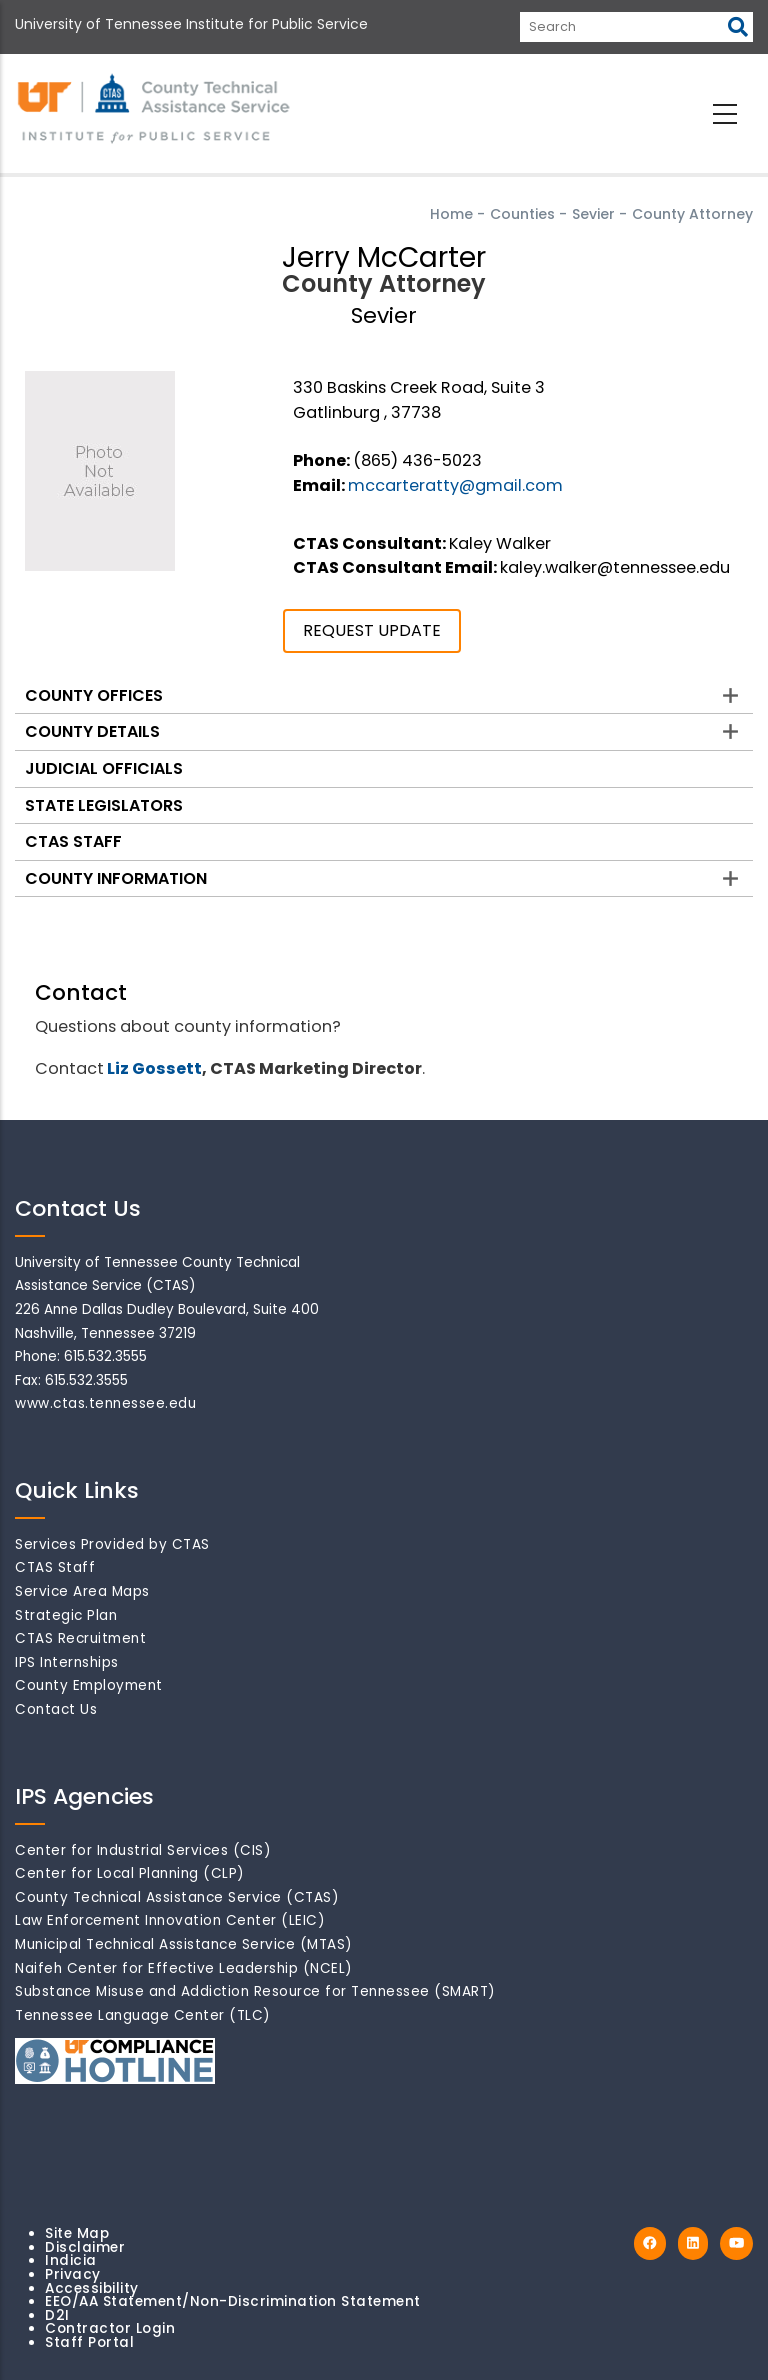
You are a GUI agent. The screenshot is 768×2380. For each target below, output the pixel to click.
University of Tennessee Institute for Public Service (191, 24)
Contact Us (56, 1709)
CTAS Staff (73, 841)
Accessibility (92, 2288)
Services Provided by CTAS (112, 1544)
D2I (57, 2315)
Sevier (593, 214)
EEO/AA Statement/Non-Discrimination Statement (233, 2301)
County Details (92, 731)
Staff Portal (89, 2342)
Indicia (71, 2260)
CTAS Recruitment (80, 1638)
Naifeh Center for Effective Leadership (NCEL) (184, 1968)
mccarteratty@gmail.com (455, 485)
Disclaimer (85, 2247)
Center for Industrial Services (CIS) (143, 1850)
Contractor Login (110, 2328)
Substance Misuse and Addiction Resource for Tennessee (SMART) (255, 1991)
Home (451, 214)
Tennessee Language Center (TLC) (143, 2015)
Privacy (73, 2274)
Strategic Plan (66, 1615)
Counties (522, 214)
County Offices (94, 695)
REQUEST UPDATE (372, 630)
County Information (116, 878)
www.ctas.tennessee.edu (105, 1403)
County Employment (89, 1685)
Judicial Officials (104, 768)
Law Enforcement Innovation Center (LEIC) (170, 1920)
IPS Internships (67, 1662)
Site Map (77, 2233)
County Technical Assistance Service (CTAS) (177, 1897)
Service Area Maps (82, 1591)
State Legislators (104, 805)
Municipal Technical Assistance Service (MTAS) (184, 1944)
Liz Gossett (154, 1068)
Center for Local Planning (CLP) (130, 1873)
